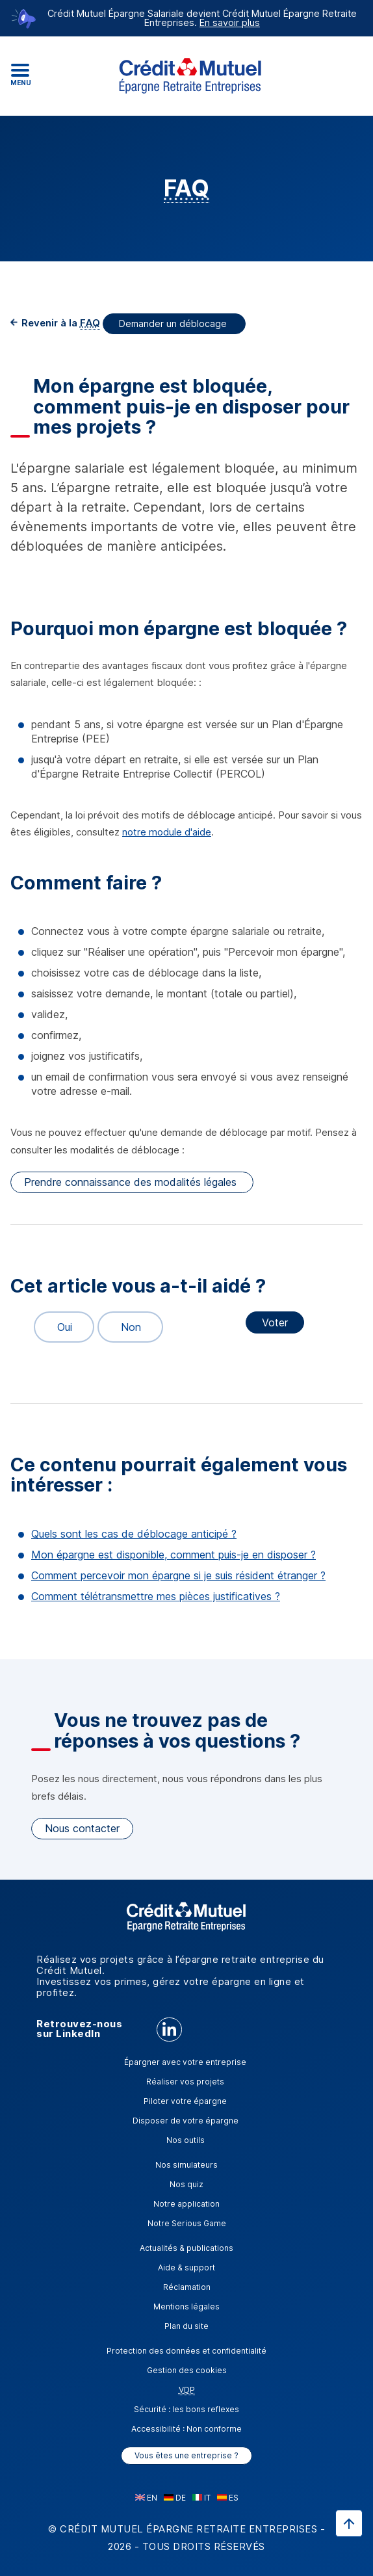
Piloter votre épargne (185, 2101)
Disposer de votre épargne (185, 2120)
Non (125, 1327)
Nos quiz (186, 2184)
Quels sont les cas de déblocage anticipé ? (134, 1533)
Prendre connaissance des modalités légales (132, 1182)
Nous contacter (82, 1828)
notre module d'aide (166, 832)
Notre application (186, 2204)
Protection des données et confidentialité (186, 2351)
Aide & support (186, 2267)
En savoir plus (229, 22)
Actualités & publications (186, 2248)
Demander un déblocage (174, 323)
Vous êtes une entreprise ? (186, 2455)
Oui (58, 1327)
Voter (275, 1322)
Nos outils (185, 2140)
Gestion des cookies (187, 2370)
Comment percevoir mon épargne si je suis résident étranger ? (178, 1575)
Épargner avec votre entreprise (185, 2062)
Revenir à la (59, 323)
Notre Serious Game (187, 2223)
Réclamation (187, 2287)
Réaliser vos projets (185, 2081)
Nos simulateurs (186, 2165)
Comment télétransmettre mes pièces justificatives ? (155, 1596)
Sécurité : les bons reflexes (186, 2409)
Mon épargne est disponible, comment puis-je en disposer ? (173, 1554)
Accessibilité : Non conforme (186, 2429)
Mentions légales (186, 2306)
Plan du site (186, 2326)
